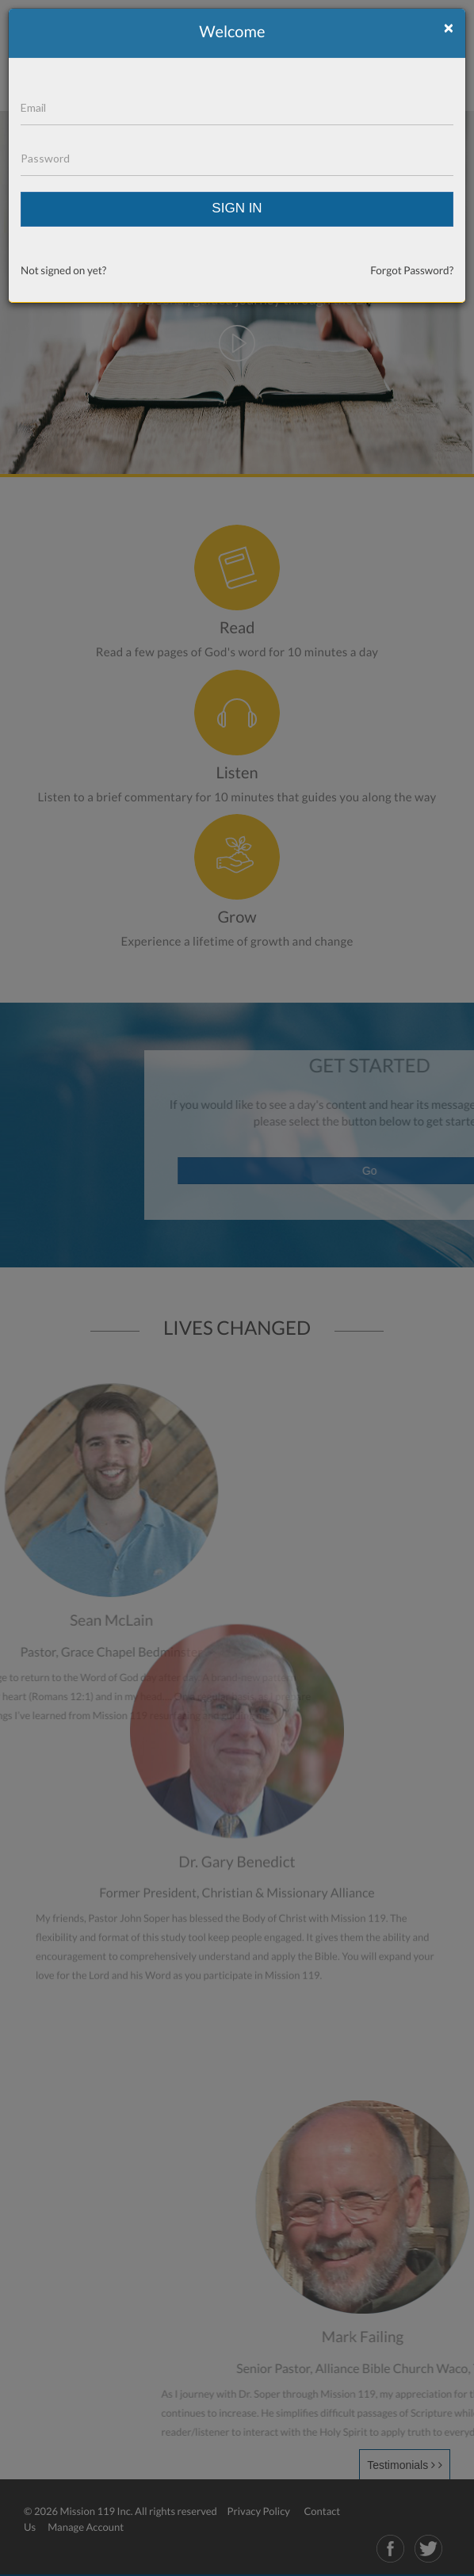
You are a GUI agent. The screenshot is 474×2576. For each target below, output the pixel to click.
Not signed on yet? (63, 270)
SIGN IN (237, 208)
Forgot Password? (411, 270)
